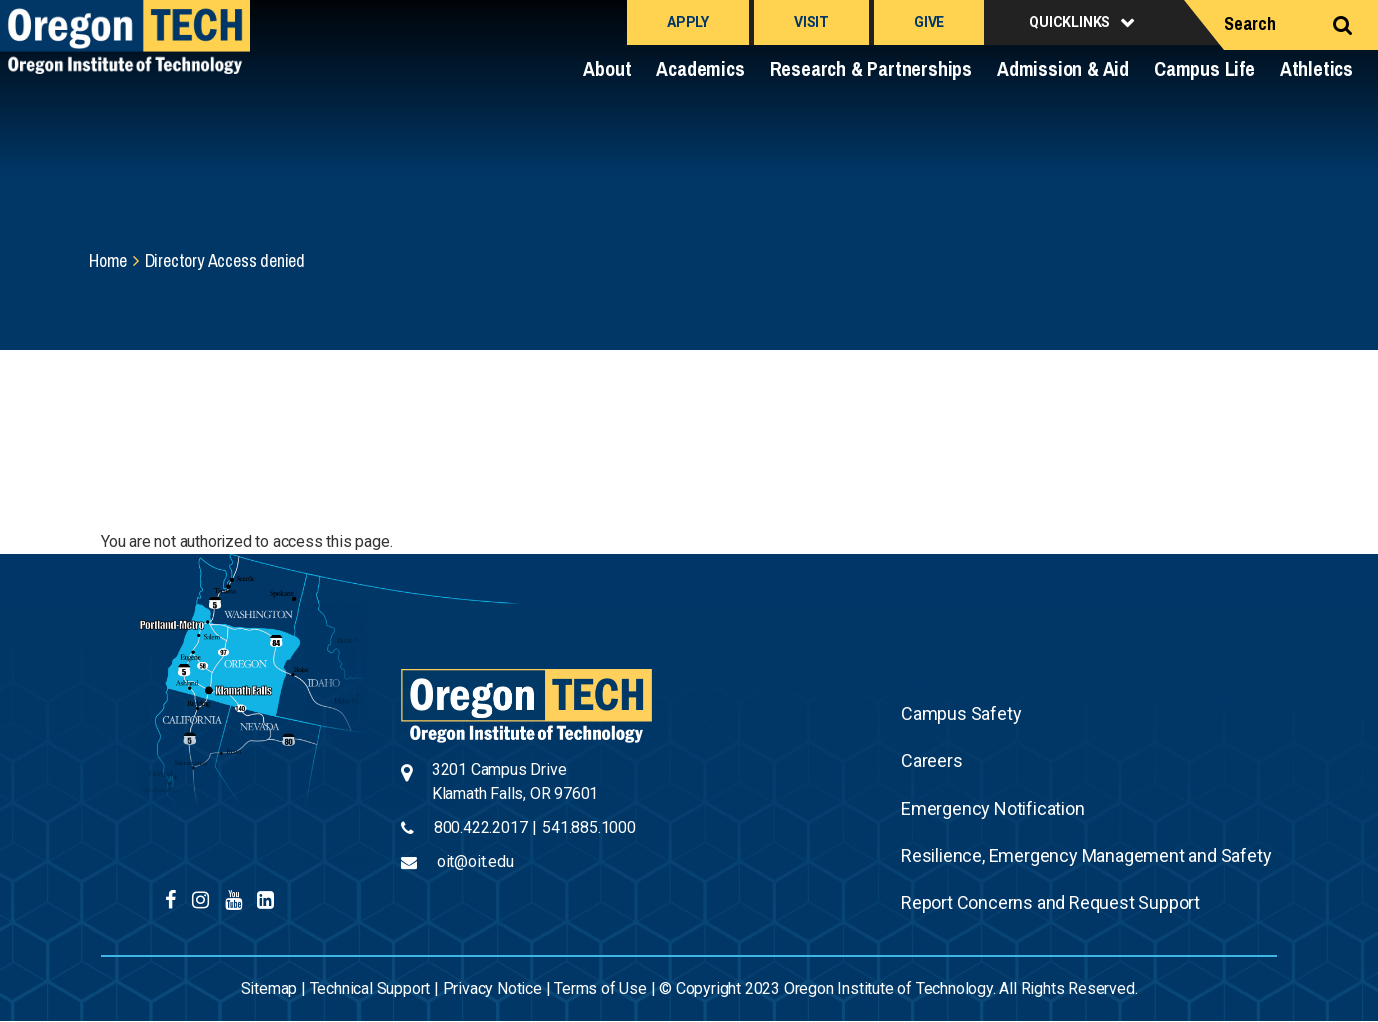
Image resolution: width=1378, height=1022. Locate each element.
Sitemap (269, 988)
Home (108, 260)
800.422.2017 (481, 827)
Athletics (1316, 68)
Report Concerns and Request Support (1050, 902)
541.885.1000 (589, 827)
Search (1250, 23)
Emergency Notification (993, 808)
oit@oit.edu (475, 861)
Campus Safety (961, 713)
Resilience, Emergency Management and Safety (1086, 855)
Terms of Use (600, 988)
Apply (688, 22)
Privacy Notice (492, 988)
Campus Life (1204, 68)
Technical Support (370, 988)
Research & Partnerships (871, 68)
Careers (932, 760)
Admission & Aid (1063, 68)
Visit (811, 22)
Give (929, 22)
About (607, 68)
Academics (700, 68)
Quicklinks (1069, 22)
